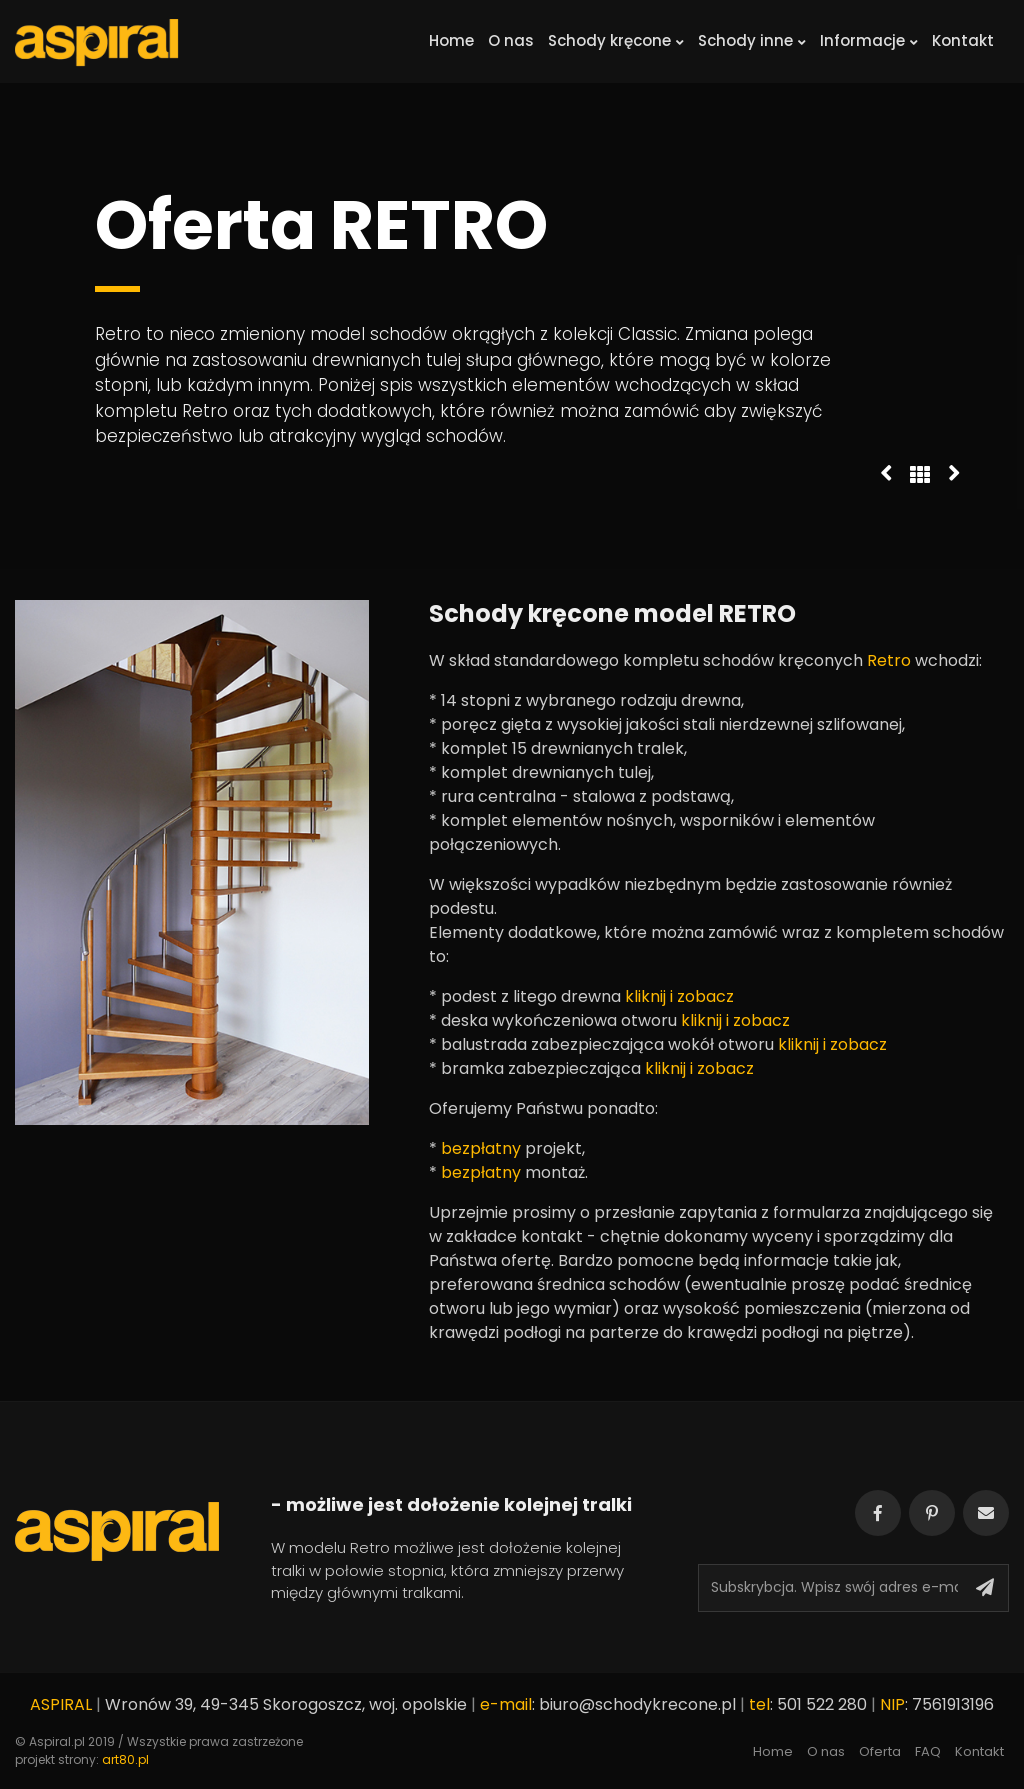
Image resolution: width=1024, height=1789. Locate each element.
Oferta (880, 1751)
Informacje (869, 40)
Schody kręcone (616, 40)
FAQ (928, 1751)
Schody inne (752, 40)
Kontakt (963, 40)
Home (451, 40)
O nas (511, 40)
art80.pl (125, 1759)
